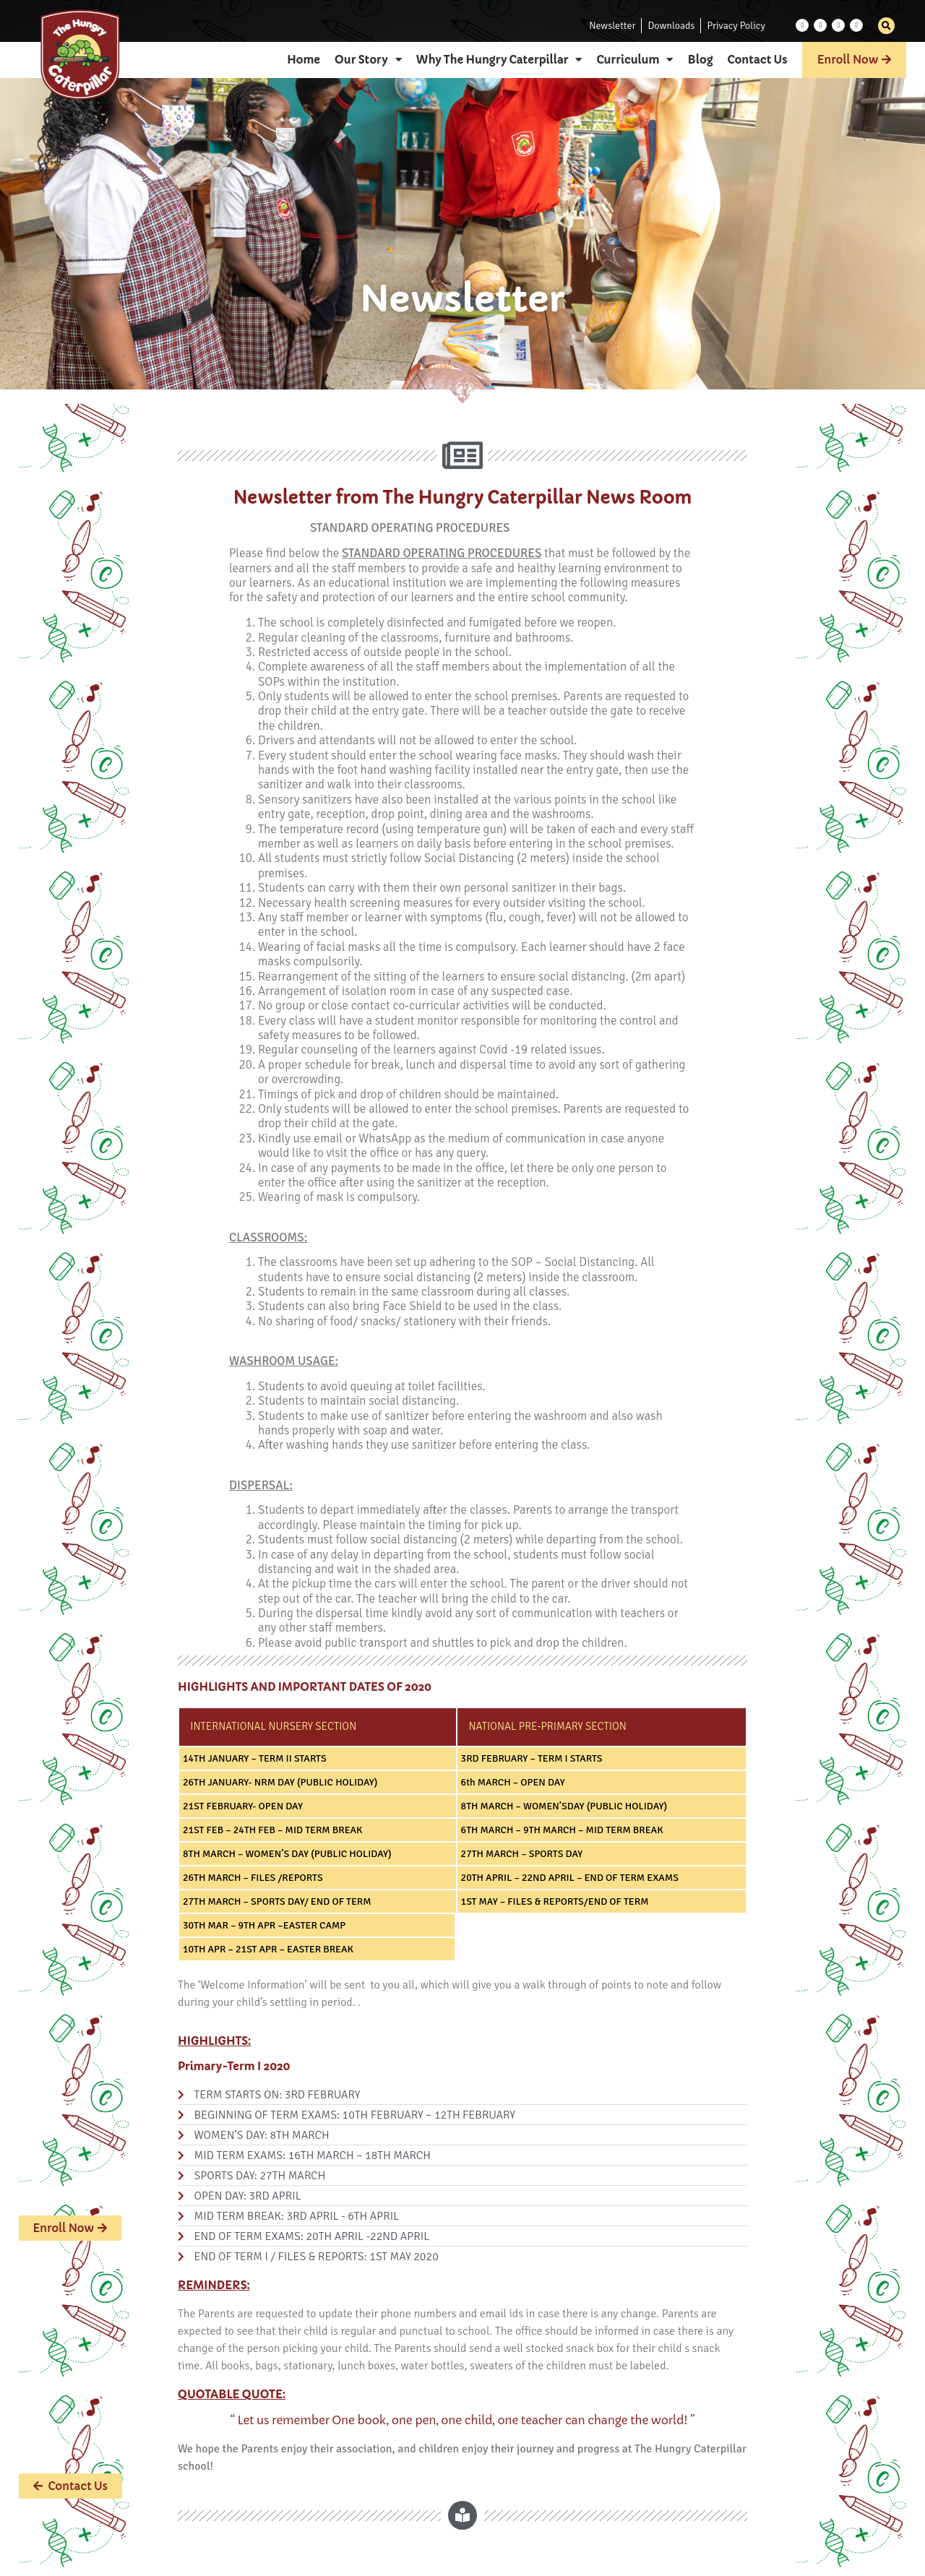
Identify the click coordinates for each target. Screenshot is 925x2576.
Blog (700, 59)
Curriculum (634, 60)
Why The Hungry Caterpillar (499, 60)
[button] (886, 25)
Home (303, 59)
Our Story (368, 60)
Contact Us (758, 59)
